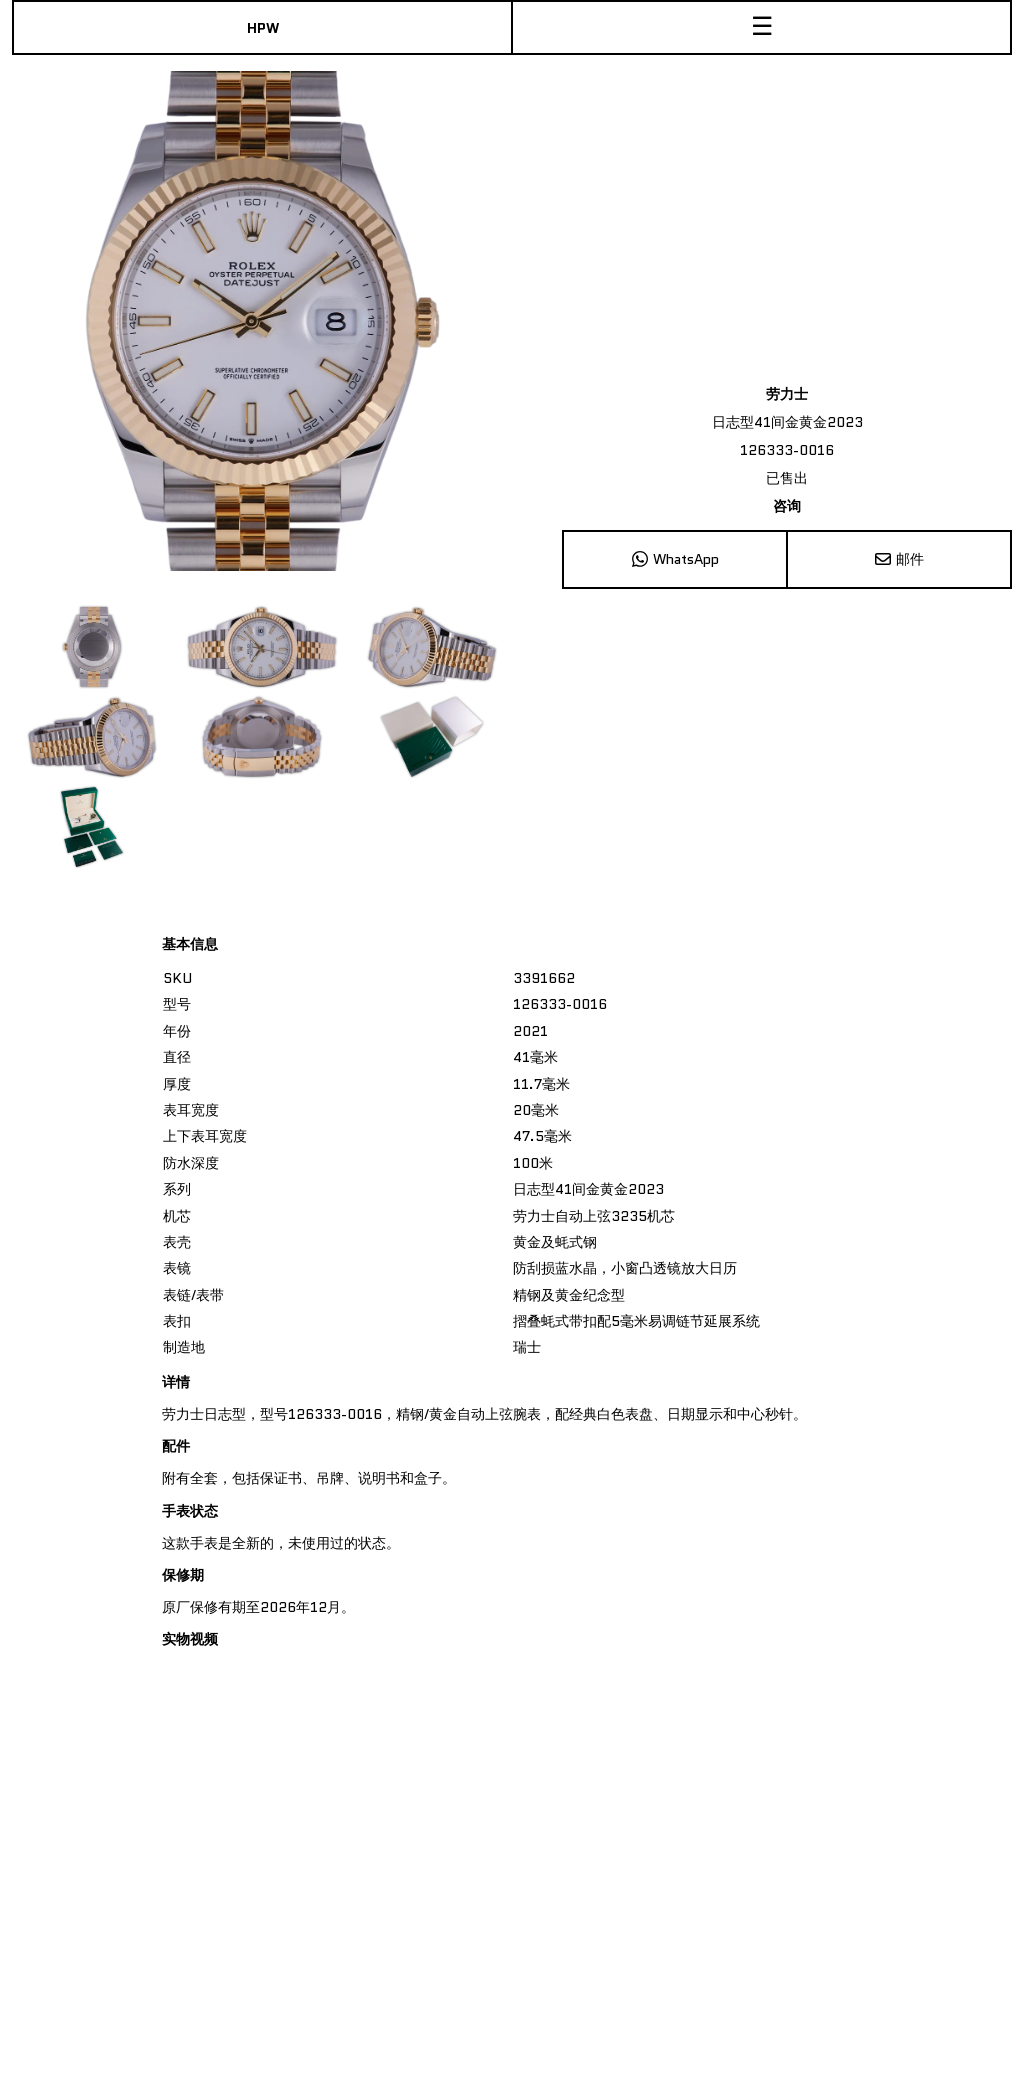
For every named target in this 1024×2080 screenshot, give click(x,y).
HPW (263, 28)
